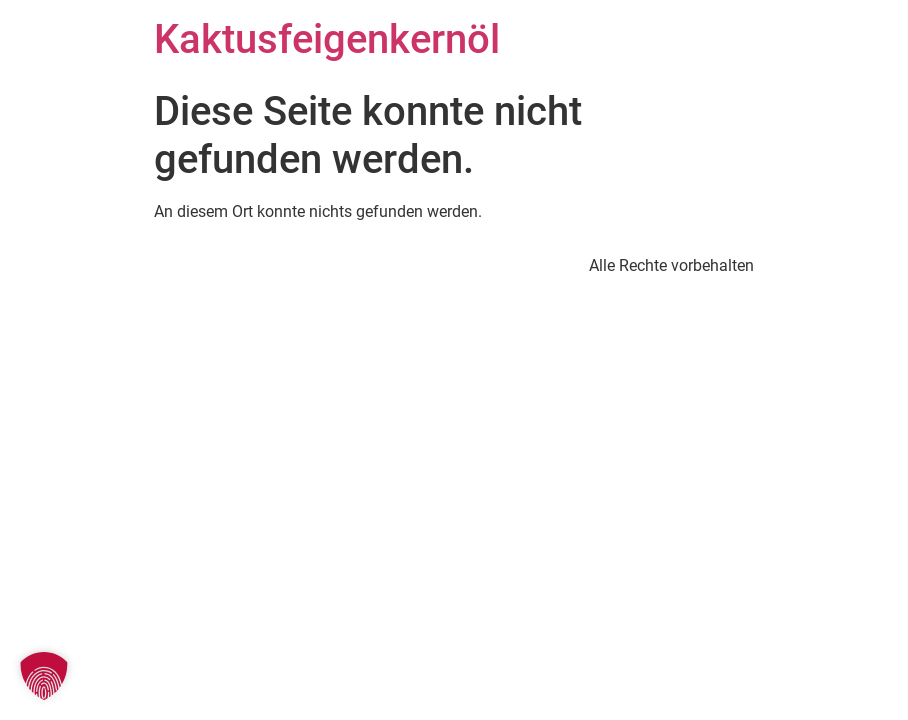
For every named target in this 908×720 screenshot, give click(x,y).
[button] (44, 676)
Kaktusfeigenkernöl (327, 39)
